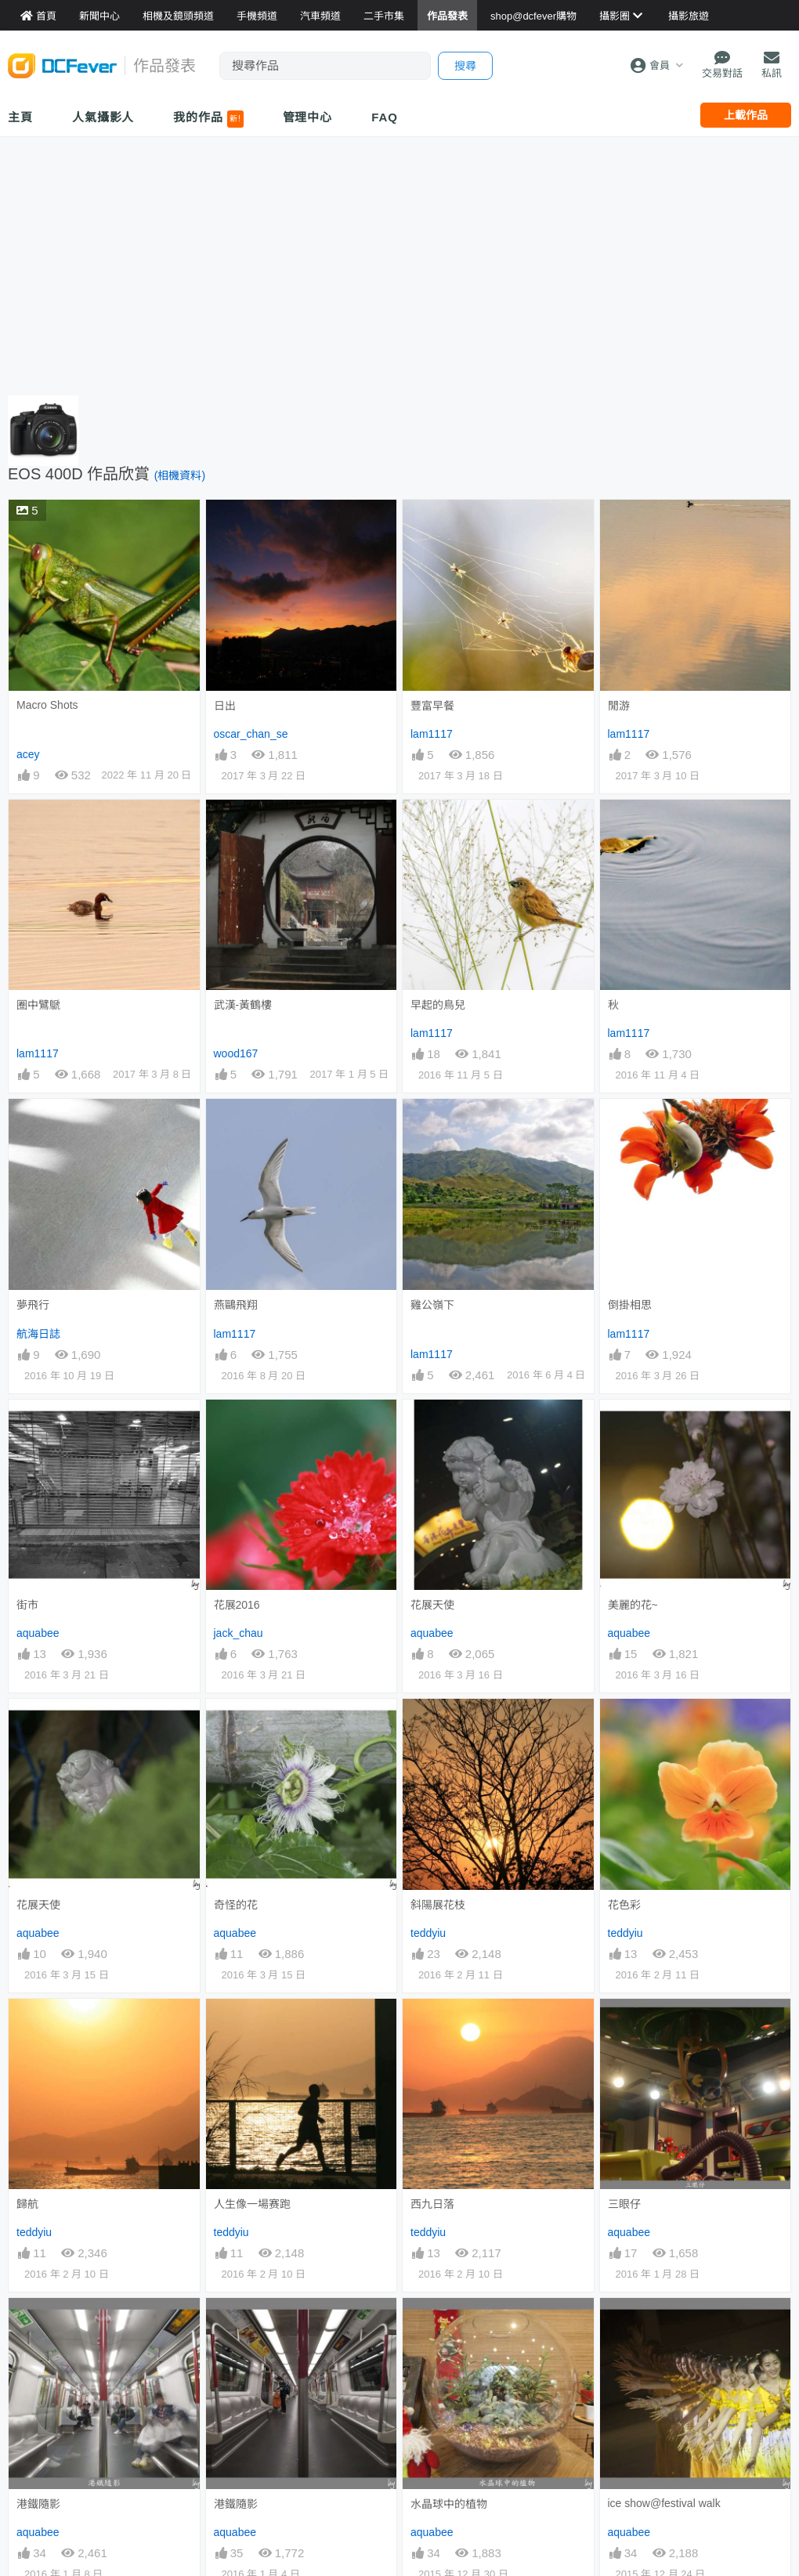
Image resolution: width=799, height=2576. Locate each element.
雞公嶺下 (432, 1305)
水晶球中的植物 (448, 2326)
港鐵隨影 (38, 2326)
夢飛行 (32, 1305)
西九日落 (432, 2027)
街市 (27, 1605)
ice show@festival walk (664, 2325)
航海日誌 (38, 1334)
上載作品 (746, 115)
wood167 (236, 1053)
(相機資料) (179, 475)
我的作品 (208, 119)
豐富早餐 (432, 705)
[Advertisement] (399, 262)
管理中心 (308, 117)
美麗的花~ (633, 1605)
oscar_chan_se (251, 734)
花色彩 (624, 1905)
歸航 (27, 2204)
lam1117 (431, 734)
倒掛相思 (630, 1305)
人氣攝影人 (103, 117)
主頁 (20, 117)
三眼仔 (624, 2027)
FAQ (384, 117)
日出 (225, 705)
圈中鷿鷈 (38, 1005)
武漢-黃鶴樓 (243, 1005)
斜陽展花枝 (437, 1905)
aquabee (38, 1633)
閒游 (619, 705)
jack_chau (238, 1633)
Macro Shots (47, 705)
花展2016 (237, 1605)
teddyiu (428, 1933)
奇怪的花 (236, 1905)
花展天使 (432, 1605)
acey (28, 754)
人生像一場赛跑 (252, 2204)
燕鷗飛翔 (236, 1305)
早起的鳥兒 (437, 1005)
